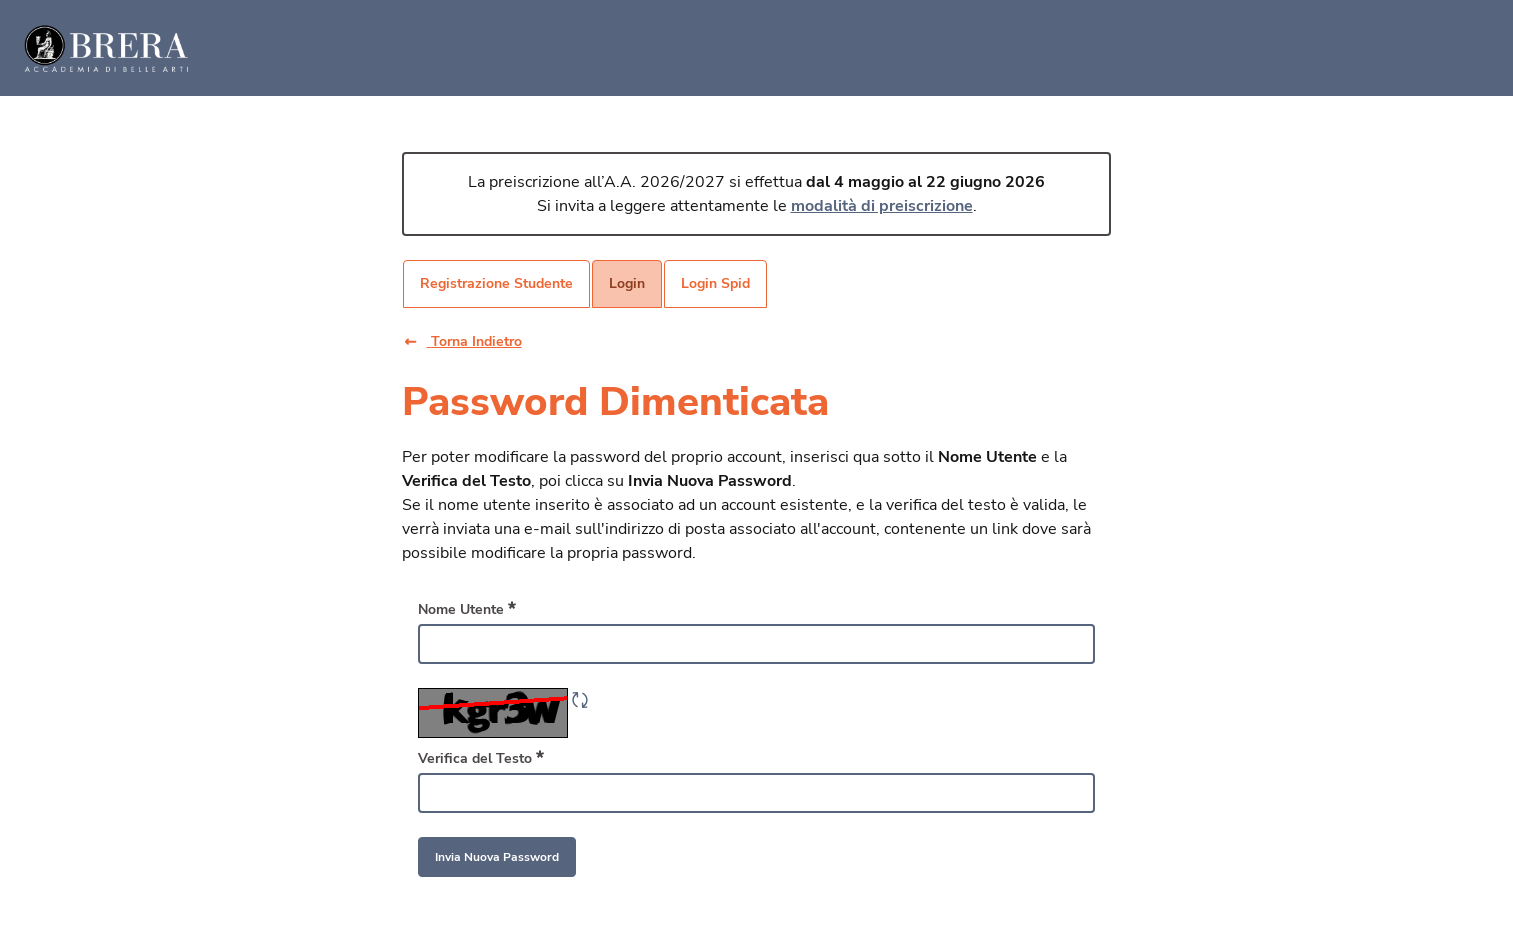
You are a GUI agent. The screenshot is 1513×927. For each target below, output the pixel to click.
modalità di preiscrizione (882, 206)
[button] (478, 341)
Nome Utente (467, 609)
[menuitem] (496, 284)
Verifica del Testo (481, 758)
